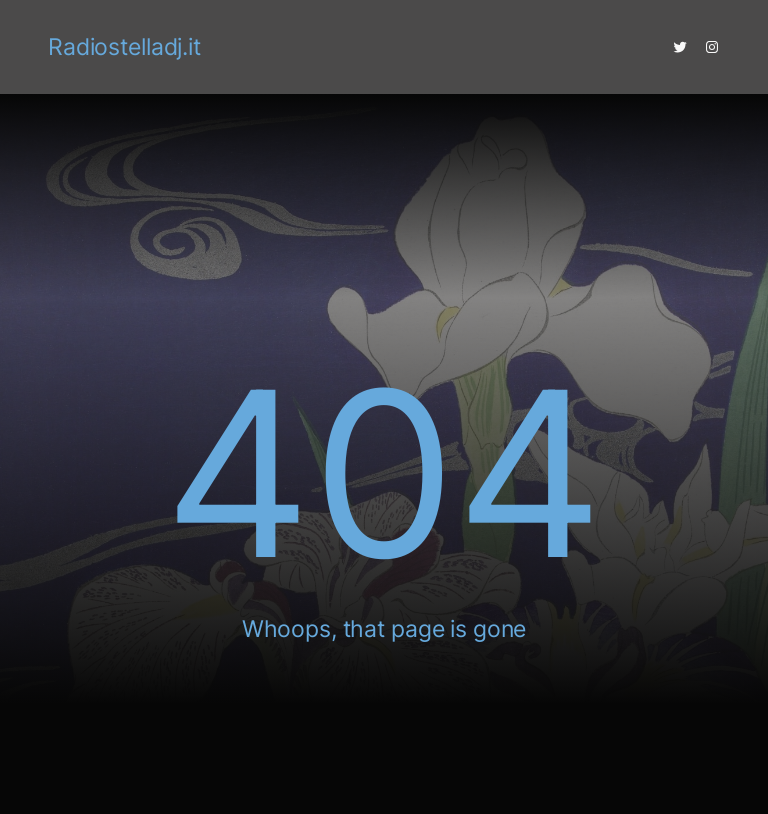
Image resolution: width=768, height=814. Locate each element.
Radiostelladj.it (124, 47)
